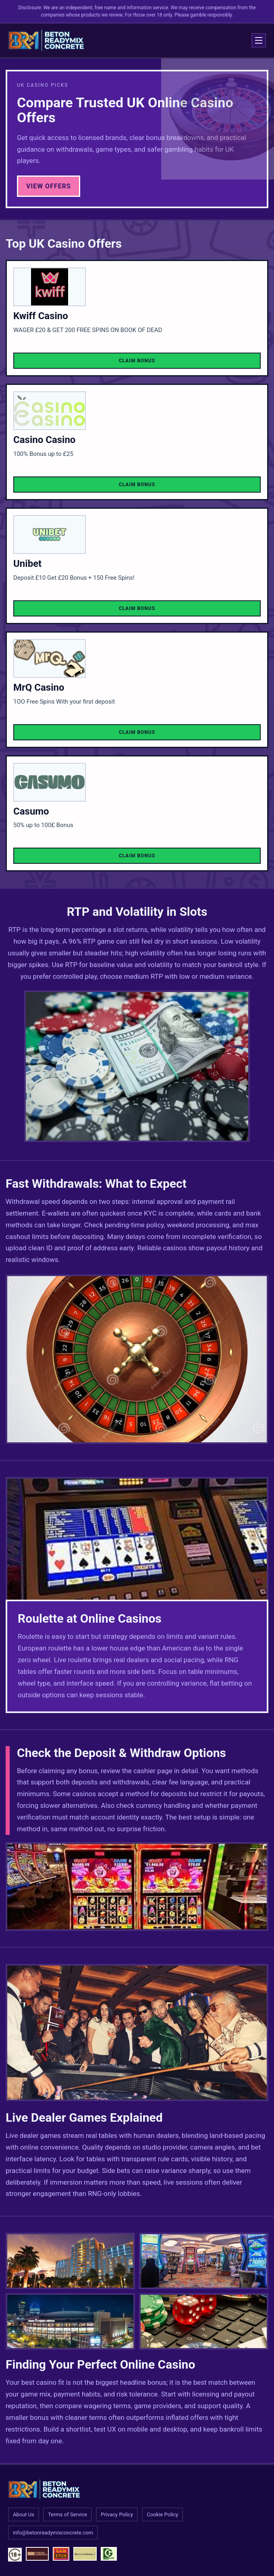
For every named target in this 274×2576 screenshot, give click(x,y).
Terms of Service (67, 2514)
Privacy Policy (117, 2514)
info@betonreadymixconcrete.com (53, 2533)
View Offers (48, 186)
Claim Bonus (137, 361)
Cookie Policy (162, 2514)
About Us (23, 2514)
